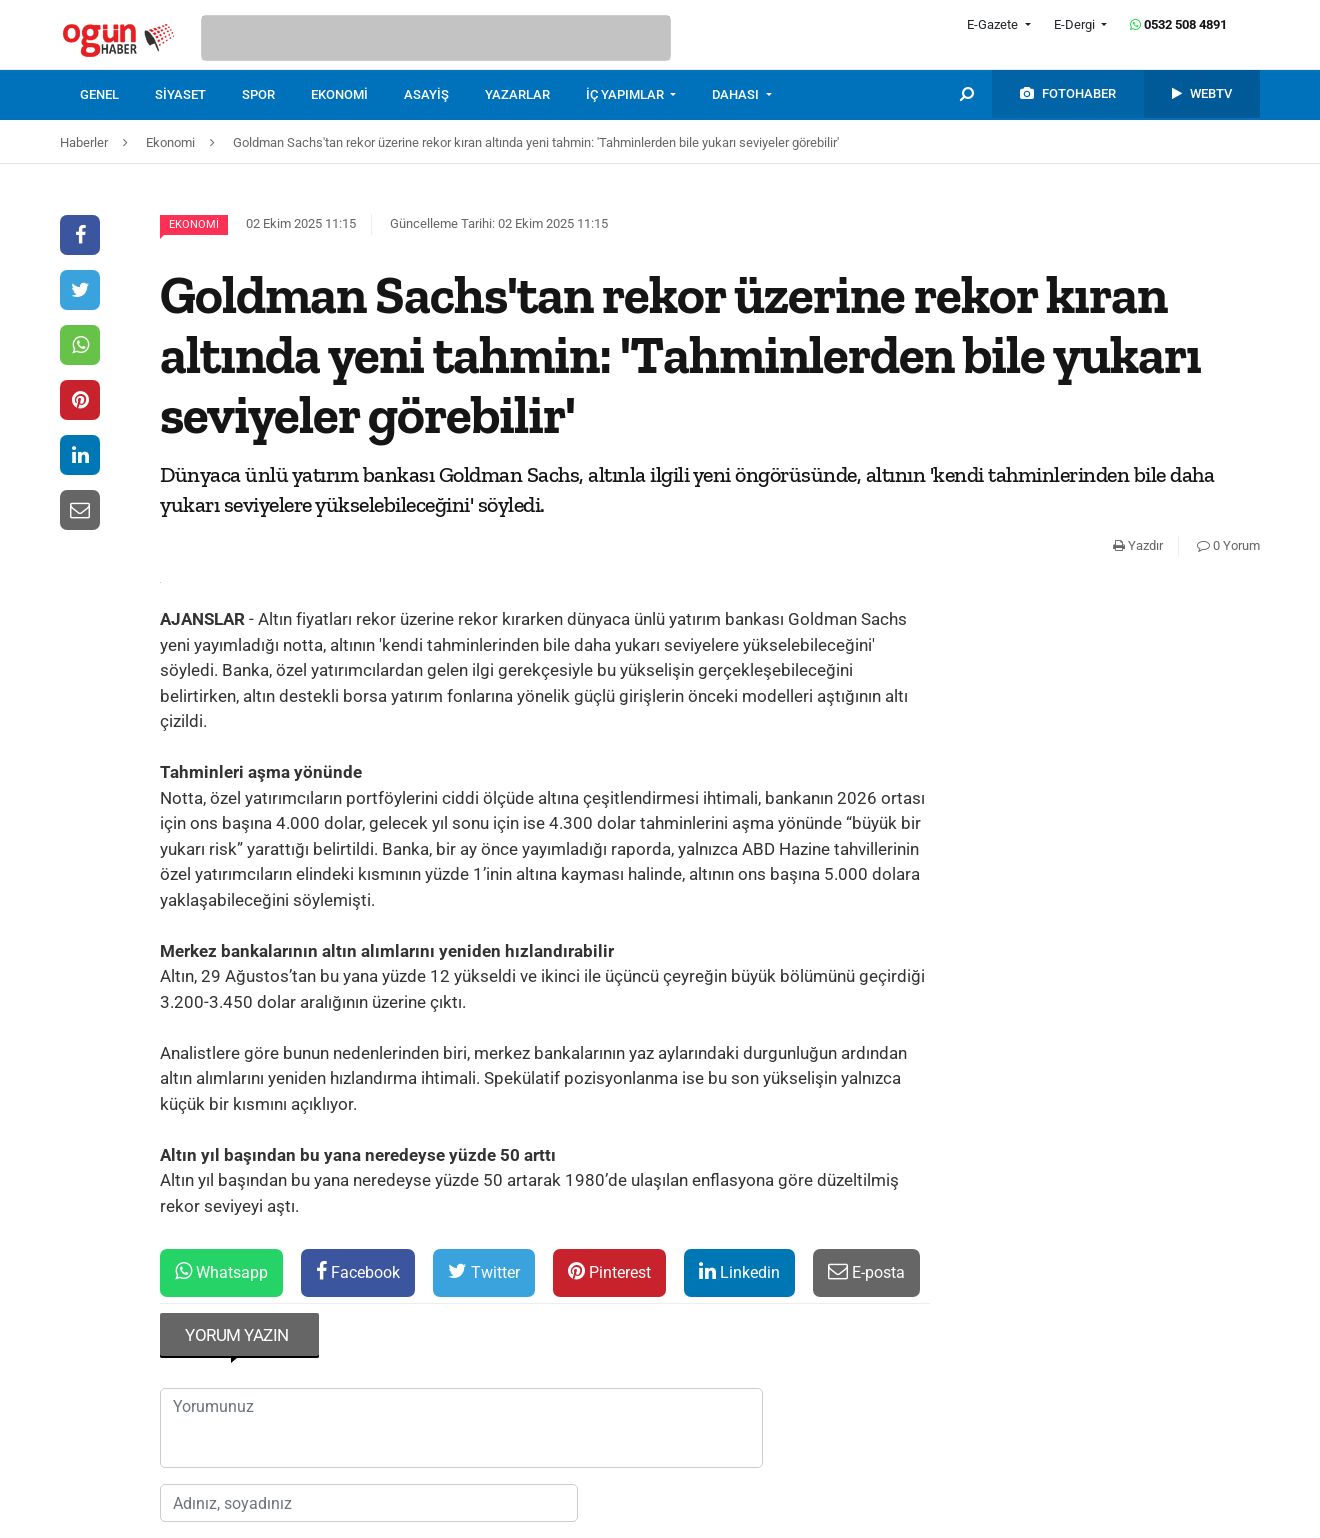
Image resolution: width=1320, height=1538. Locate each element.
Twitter (484, 1271)
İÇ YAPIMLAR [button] (626, 94)
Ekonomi (194, 224)
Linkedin (739, 1271)
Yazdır (1138, 545)
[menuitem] (117, 95)
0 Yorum (1228, 545)
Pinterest (609, 1271)
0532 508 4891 (1178, 24)
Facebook (358, 1271)
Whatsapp (221, 1271)
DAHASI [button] (737, 94)
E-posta (866, 1271)
